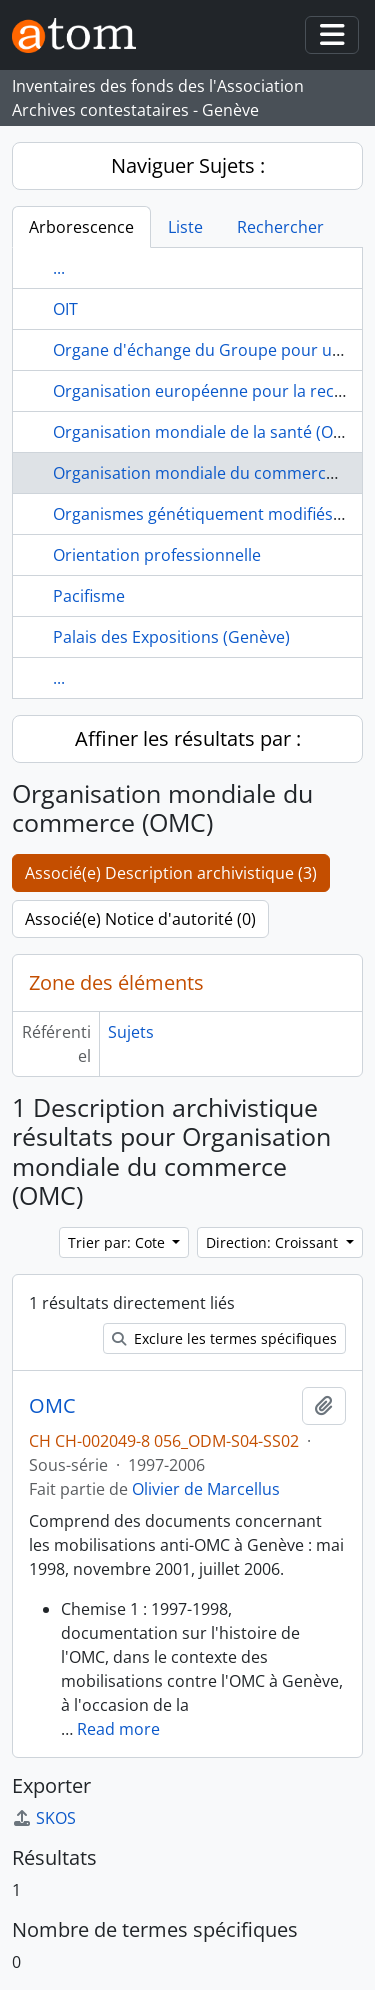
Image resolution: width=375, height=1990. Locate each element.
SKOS (44, 1818)
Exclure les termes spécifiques (224, 1338)
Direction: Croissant (274, 1242)
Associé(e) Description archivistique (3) (171, 873)
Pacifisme (89, 596)
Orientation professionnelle (157, 555)
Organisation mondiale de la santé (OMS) (207, 432)
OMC (52, 1406)
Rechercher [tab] (280, 227)
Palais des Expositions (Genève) (171, 637)
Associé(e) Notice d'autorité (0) (140, 919)
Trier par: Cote (118, 1242)
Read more (118, 1729)
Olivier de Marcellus (206, 1489)
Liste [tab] (185, 227)
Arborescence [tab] (81, 227)
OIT (65, 309)
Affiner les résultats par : (188, 738)
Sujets (131, 1032)
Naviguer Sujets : (188, 165)
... (59, 268)
